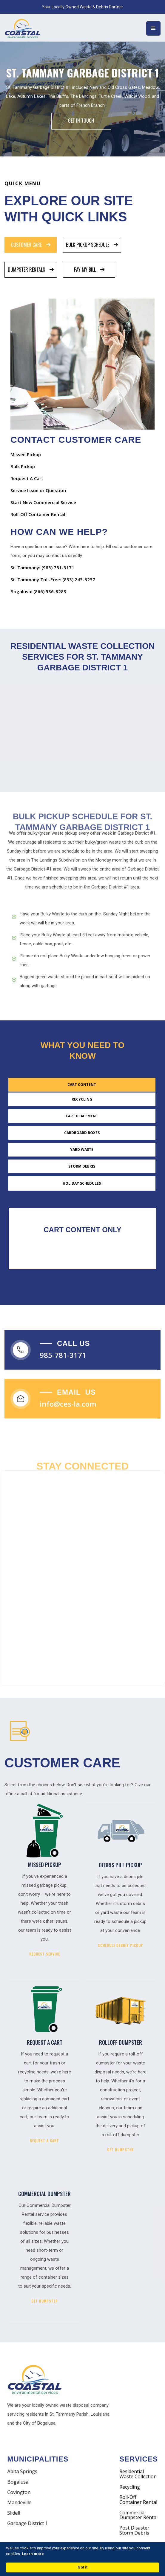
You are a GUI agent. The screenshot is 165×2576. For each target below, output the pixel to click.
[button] (153, 28)
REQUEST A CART (44, 2140)
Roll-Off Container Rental (37, 514)
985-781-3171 (63, 1360)
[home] (26, 28)
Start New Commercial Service (43, 502)
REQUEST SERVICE (44, 1953)
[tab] (30, 245)
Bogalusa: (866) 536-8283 (38, 591)
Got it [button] (82, 2567)
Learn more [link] (33, 2553)
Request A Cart (26, 478)
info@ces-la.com (68, 1409)
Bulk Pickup (22, 466)
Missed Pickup (25, 454)
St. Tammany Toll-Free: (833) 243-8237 (52, 579)
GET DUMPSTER (120, 2149)
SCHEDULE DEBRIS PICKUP (120, 1945)
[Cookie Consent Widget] (82, 2559)
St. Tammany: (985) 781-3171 (42, 567)
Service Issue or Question (38, 490)
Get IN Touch (81, 120)
